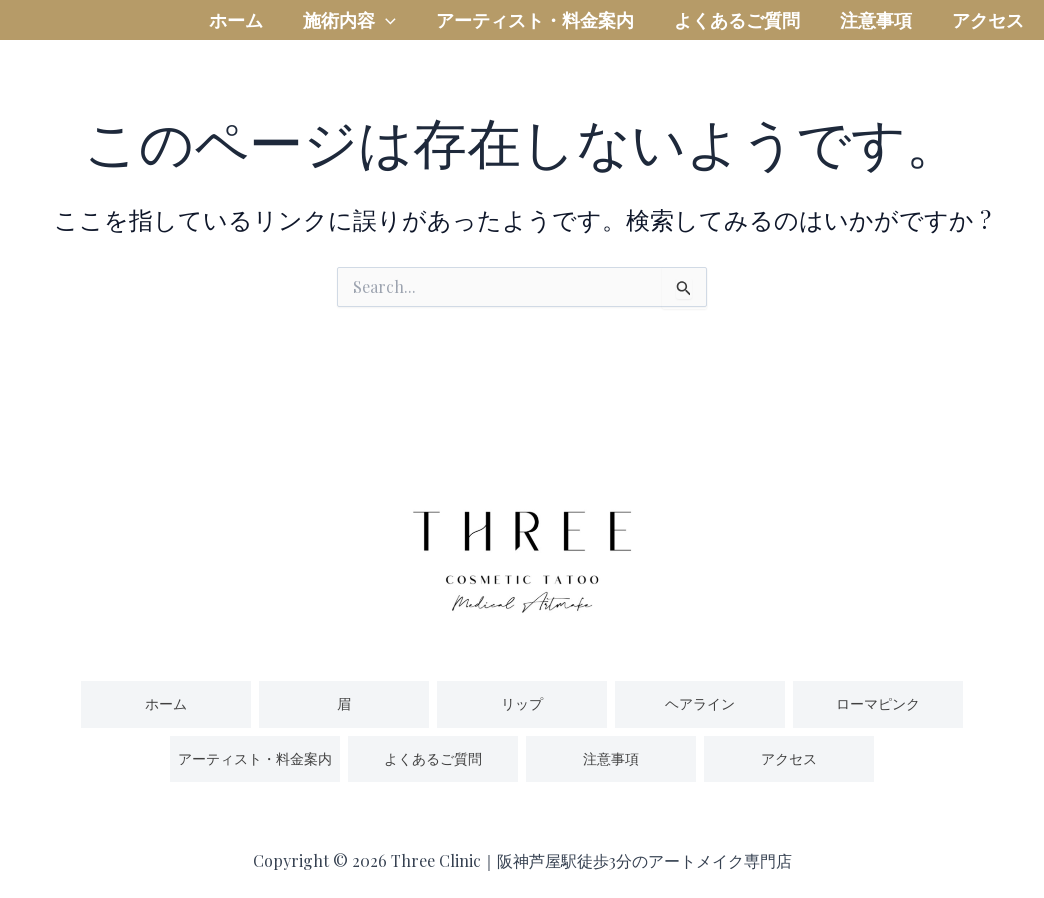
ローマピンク (878, 703)
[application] (385, 35)
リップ (522, 703)
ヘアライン (700, 703)
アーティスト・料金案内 (535, 35)
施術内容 (349, 35)
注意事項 (876, 35)
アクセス (988, 35)
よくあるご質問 (737, 35)
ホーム (236, 35)
